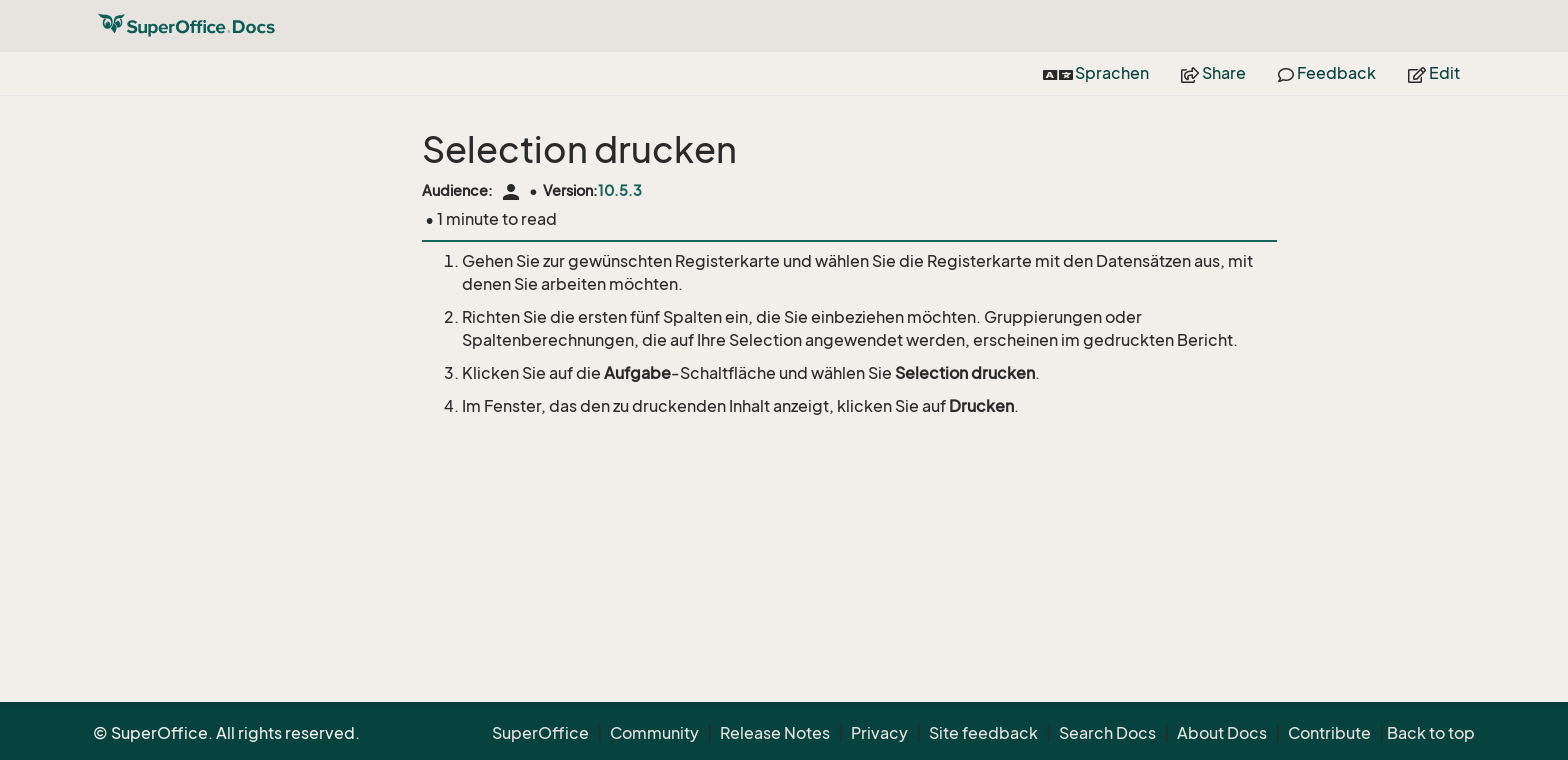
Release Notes (775, 733)
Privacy (879, 733)
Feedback (1327, 73)
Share (1213, 73)
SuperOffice (540, 733)
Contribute (1329, 733)
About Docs (1222, 733)
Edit (1434, 73)
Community (654, 733)
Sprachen (1096, 73)
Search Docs (1107, 733)
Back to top (1431, 733)
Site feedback (983, 733)
